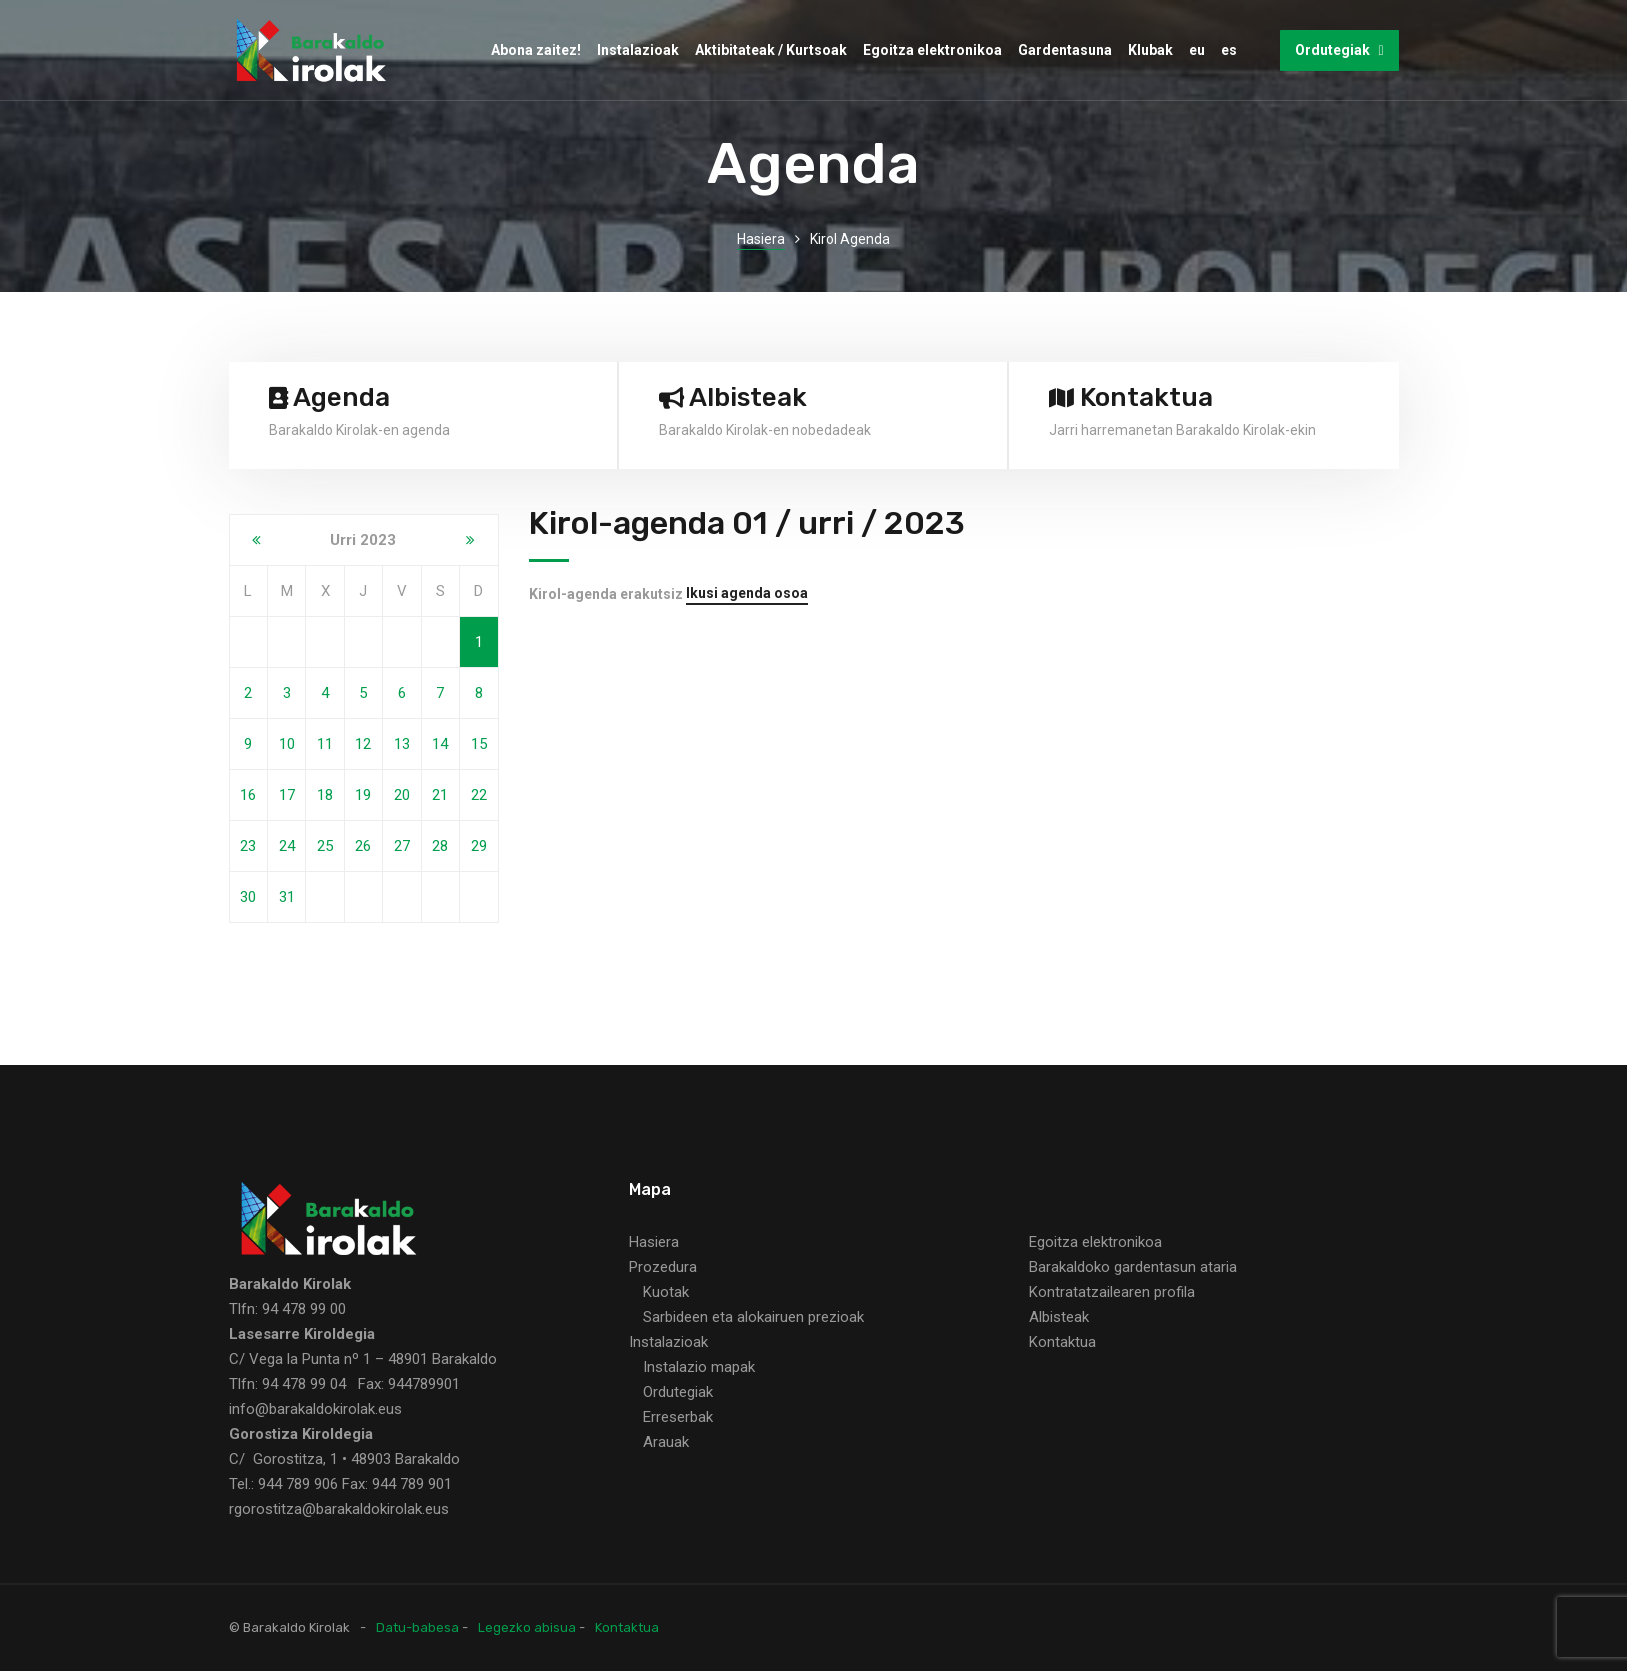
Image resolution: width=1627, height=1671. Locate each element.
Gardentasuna (1065, 50)
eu (1197, 50)
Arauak (666, 1442)
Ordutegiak (1339, 50)
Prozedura (663, 1267)
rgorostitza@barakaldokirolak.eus (339, 1509)
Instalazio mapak (699, 1367)
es (1229, 50)
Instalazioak (638, 50)
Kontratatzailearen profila (1112, 1292)
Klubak (1150, 50)
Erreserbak (678, 1417)
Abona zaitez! (536, 50)
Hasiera (761, 239)
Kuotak (666, 1292)
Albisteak (1059, 1317)
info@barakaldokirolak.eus (315, 1409)
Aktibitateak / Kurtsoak (771, 50)
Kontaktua (1062, 1342)
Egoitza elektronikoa (932, 50)
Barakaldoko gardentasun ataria (1133, 1267)
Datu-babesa (417, 1627)
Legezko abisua (527, 1627)
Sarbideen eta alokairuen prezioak (753, 1317)
